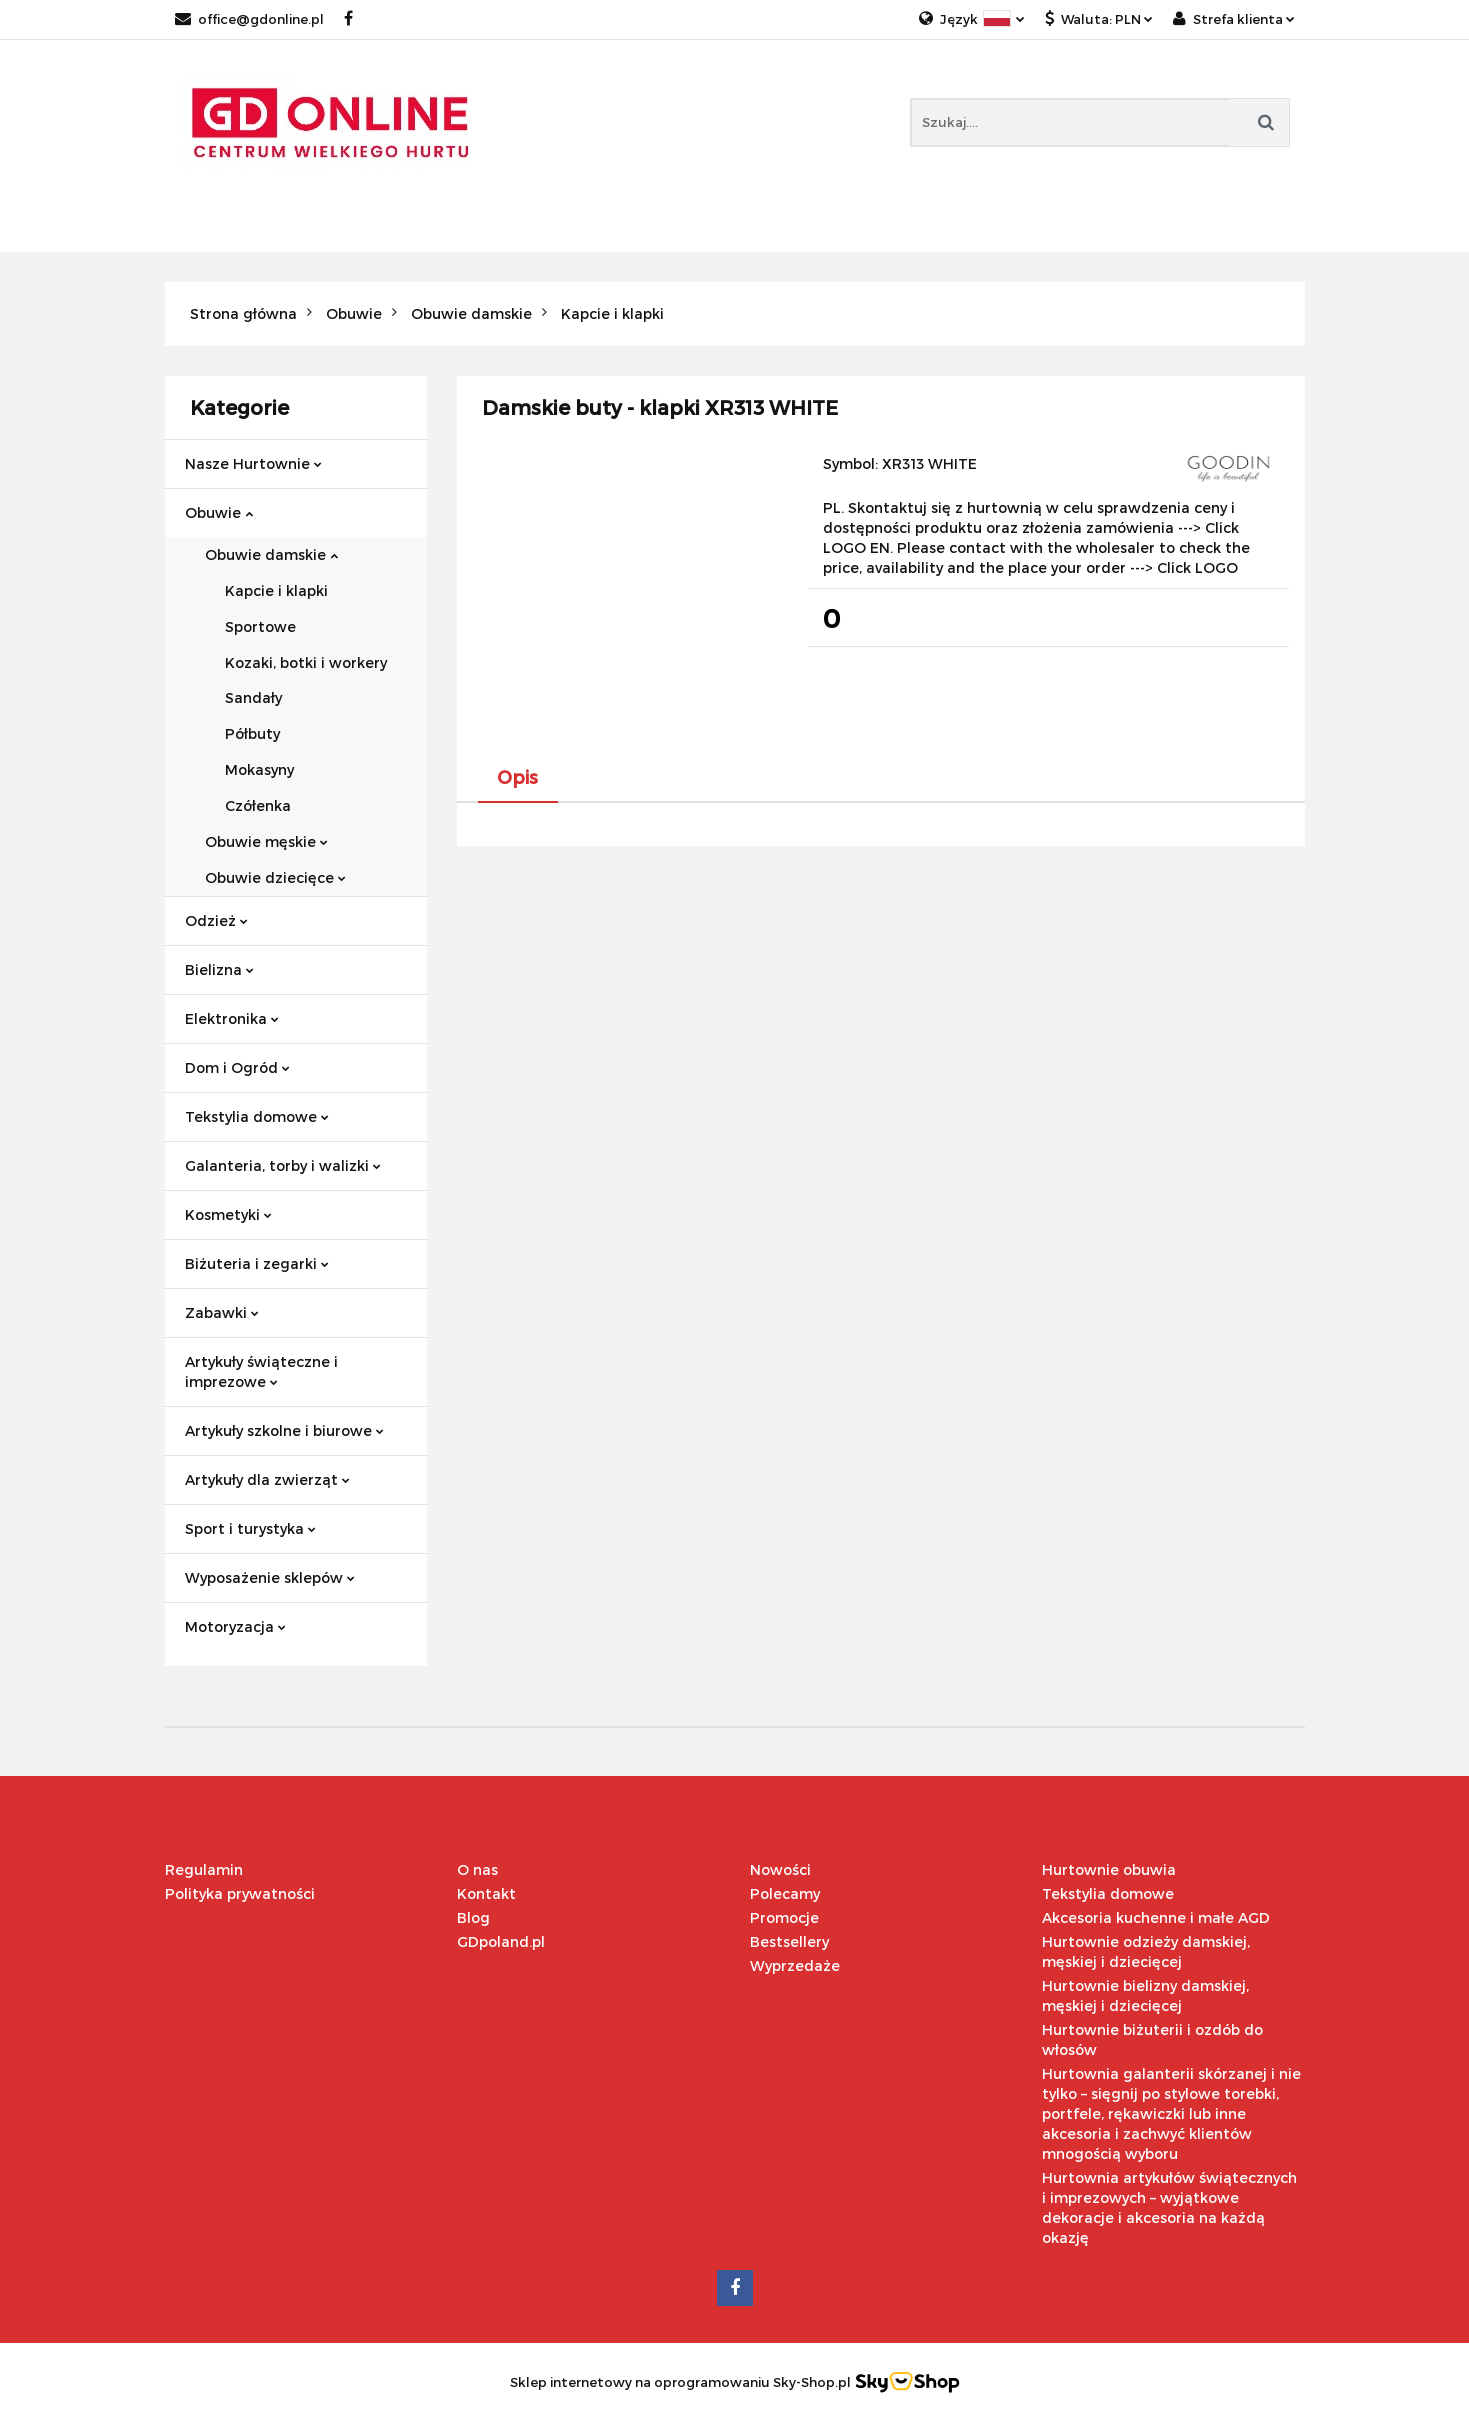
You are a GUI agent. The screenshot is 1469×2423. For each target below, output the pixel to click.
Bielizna (219, 969)
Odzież (216, 920)
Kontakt (486, 1893)
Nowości (780, 1869)
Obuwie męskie (266, 841)
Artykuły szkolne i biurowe (284, 1430)
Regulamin (204, 1869)
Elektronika (232, 1018)
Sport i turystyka (250, 1528)
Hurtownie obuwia (1109, 1869)
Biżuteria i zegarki (257, 1263)
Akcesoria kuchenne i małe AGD (1156, 1917)
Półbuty (252, 733)
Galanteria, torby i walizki (283, 1165)
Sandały (253, 697)
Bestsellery (789, 1941)
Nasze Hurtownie (253, 463)
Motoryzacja (235, 1626)
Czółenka (258, 805)
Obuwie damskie (271, 554)
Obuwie (219, 512)
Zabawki (222, 1312)
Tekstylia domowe (257, 1116)
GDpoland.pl (501, 1941)
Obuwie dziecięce (275, 877)
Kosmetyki (228, 1214)
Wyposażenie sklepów (270, 1577)
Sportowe (260, 626)
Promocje (784, 1917)
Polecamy (785, 1893)
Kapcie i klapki (276, 590)
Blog (473, 1917)
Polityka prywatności (240, 1893)
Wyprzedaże (795, 1965)
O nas (477, 1869)
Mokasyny (259, 769)
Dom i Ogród (237, 1067)
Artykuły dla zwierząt (267, 1479)
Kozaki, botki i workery (306, 662)
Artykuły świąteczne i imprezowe (261, 1371)
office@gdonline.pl (249, 19)
